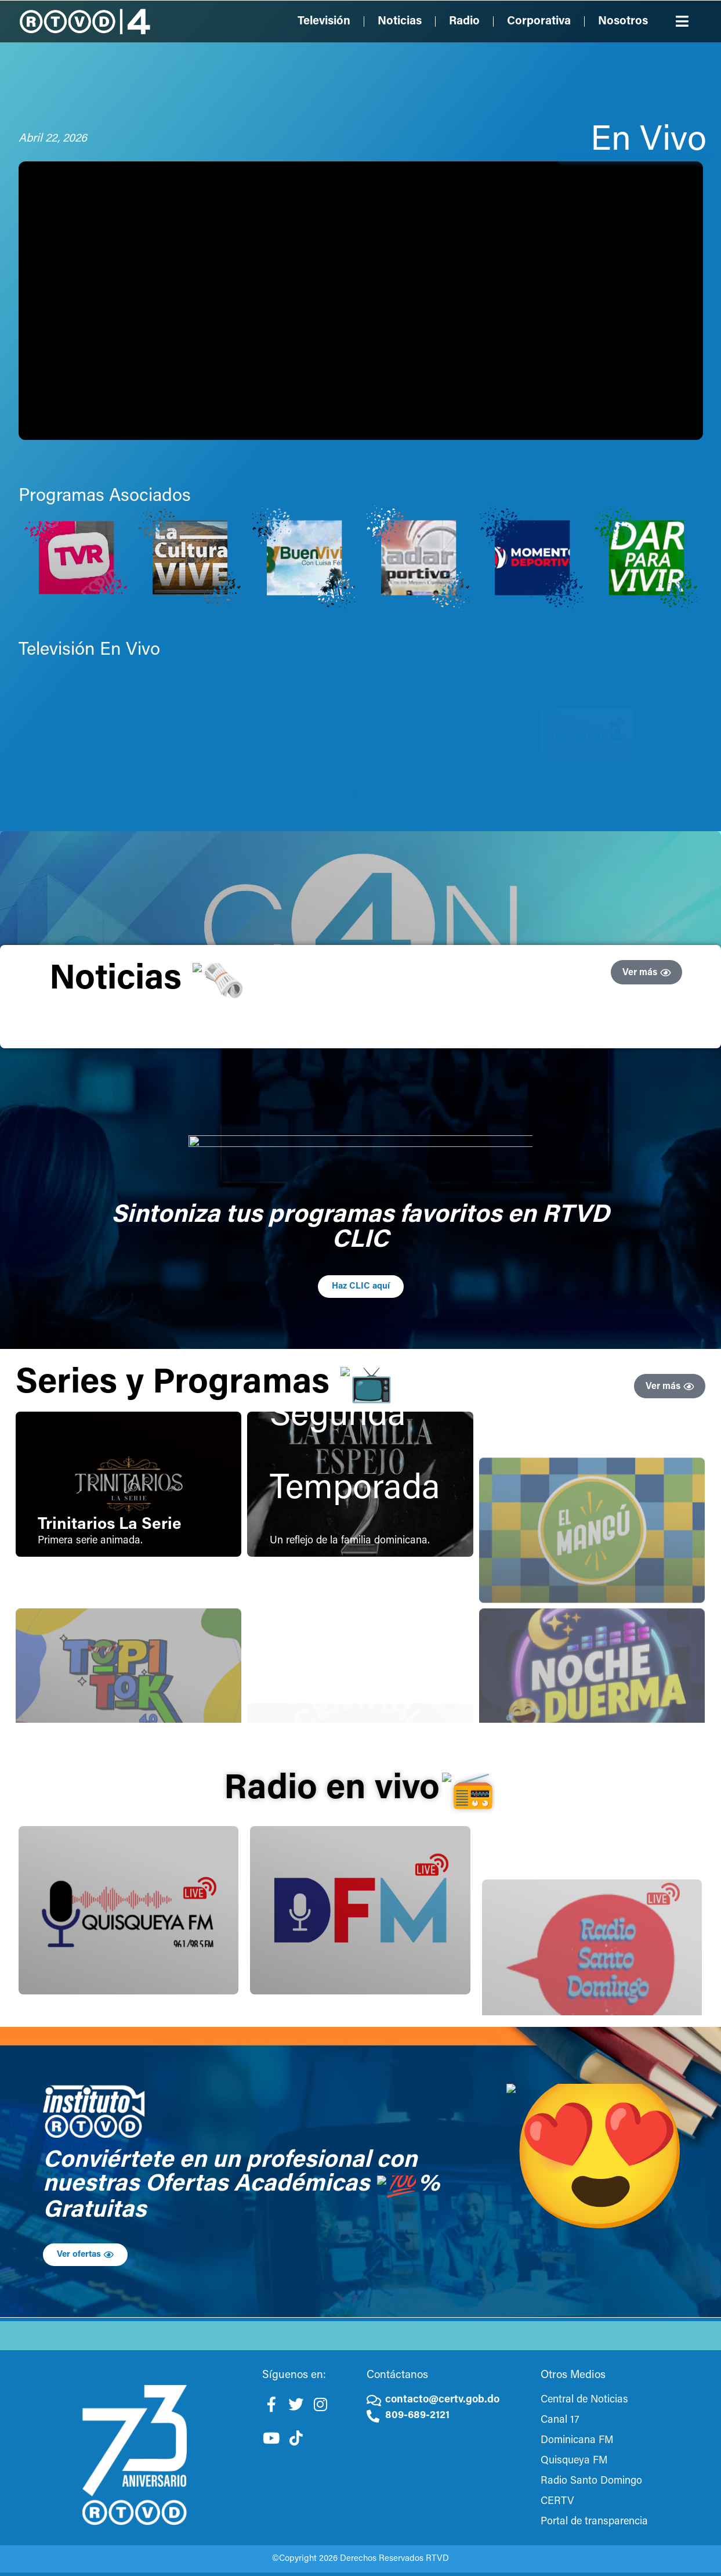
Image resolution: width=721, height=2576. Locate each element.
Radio (464, 21)
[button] (682, 21)
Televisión (324, 21)
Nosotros (623, 21)
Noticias (400, 21)
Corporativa (539, 21)
